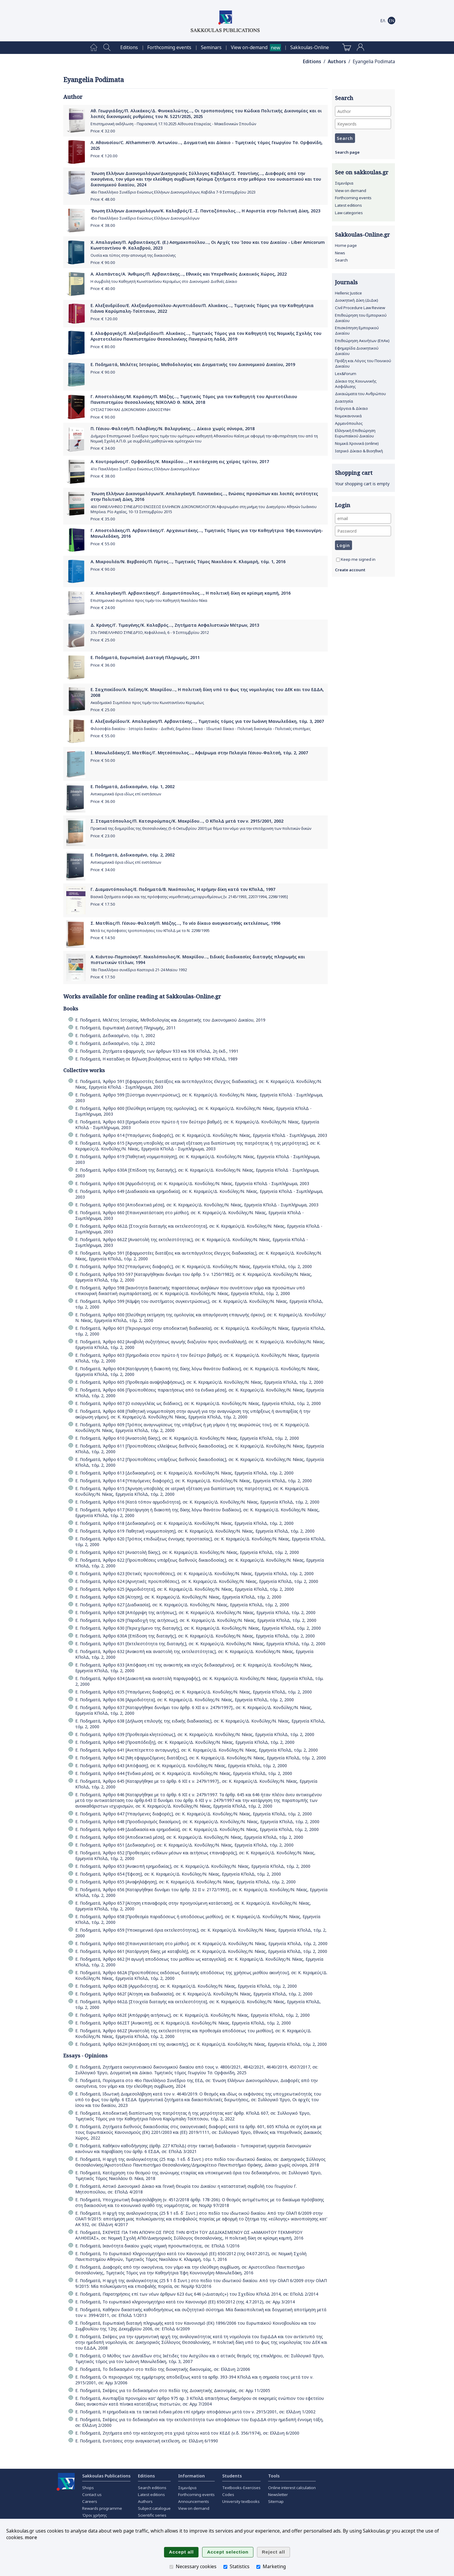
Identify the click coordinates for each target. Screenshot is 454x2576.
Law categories (349, 212)
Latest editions (348, 205)
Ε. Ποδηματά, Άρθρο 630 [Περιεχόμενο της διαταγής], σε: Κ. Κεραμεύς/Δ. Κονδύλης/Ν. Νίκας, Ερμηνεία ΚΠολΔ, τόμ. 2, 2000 (198, 1628)
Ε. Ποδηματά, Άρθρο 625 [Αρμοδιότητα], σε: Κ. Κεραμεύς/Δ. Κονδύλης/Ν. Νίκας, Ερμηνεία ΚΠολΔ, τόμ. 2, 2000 (184, 1589)
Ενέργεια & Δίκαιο (351, 408)
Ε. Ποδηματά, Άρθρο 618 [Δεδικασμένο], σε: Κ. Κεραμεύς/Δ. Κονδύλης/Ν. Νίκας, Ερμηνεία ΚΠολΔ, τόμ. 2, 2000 (184, 1523)
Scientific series (152, 2515)
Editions (129, 47)
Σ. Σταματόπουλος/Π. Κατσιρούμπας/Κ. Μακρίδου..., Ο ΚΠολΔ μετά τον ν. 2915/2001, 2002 (187, 821)
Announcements (193, 2501)
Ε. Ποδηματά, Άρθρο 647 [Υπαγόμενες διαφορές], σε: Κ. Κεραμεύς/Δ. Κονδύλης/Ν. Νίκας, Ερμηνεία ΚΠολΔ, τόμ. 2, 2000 (193, 1814)
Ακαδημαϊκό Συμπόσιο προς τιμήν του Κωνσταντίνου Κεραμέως (147, 702)
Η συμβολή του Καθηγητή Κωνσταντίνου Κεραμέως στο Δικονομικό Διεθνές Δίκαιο (164, 281)
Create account (350, 569)
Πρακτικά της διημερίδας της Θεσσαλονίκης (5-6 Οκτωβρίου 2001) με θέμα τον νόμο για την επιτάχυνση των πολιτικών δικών (201, 828)
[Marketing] (258, 2567)
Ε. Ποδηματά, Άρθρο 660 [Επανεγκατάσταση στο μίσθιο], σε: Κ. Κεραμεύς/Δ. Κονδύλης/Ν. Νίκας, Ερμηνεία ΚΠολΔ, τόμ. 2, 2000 (201, 1943)
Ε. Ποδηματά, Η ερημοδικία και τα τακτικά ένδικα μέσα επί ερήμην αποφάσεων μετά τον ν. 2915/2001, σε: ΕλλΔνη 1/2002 (195, 2412)
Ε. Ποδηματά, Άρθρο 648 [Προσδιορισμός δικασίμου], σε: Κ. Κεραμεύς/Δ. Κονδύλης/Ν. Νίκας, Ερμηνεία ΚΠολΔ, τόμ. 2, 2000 (197, 1821)
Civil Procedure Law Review (360, 307)
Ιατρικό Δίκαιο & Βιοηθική (359, 451)
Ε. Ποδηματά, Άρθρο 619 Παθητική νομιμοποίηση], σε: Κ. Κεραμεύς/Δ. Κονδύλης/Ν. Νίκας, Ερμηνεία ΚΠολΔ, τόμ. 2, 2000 (195, 1531)
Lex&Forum (345, 373)
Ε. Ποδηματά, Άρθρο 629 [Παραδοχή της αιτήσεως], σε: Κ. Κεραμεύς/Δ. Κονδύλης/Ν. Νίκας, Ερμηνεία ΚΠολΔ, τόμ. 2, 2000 (195, 1620)
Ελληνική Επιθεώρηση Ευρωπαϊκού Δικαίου (355, 433)
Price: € (103, 131)
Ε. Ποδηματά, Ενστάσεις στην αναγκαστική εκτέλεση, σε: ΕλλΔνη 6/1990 (146, 2441)
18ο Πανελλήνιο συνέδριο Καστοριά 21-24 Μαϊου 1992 (139, 969)
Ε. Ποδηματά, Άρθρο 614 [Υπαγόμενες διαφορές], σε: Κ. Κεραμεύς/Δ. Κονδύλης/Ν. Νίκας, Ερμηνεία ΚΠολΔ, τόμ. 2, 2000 (193, 1480)
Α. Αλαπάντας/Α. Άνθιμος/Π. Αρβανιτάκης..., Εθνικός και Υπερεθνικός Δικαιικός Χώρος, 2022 (189, 274)
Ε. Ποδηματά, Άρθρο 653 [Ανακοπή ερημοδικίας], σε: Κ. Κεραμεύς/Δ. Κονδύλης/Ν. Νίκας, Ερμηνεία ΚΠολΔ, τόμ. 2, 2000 (192, 1866)
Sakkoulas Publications (106, 2476)
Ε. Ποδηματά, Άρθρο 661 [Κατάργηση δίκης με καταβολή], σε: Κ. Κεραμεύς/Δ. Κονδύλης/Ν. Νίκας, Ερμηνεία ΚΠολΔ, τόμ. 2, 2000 (201, 1951)
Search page (347, 152)
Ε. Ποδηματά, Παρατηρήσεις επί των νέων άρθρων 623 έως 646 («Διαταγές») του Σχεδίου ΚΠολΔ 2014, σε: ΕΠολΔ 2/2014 (196, 2294)
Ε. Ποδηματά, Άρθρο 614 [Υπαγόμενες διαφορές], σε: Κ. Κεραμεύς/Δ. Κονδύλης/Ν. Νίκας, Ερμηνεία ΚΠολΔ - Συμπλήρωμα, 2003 (201, 1135)
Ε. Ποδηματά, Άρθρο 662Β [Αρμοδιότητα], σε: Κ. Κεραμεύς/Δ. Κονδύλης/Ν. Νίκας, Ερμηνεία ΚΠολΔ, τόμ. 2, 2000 (186, 1986)
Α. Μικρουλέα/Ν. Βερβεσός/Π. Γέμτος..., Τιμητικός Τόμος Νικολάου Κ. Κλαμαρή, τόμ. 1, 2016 (188, 561)
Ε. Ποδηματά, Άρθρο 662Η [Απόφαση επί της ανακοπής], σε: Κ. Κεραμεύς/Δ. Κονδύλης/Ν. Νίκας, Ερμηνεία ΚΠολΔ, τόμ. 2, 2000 (201, 2044)
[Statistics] (225, 2567)
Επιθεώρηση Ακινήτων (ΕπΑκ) (362, 340)
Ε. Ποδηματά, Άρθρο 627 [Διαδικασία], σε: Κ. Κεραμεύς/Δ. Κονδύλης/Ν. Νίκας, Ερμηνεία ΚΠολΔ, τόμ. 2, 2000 (182, 1604)
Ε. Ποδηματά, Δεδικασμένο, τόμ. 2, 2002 (133, 855)
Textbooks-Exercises (241, 2487)
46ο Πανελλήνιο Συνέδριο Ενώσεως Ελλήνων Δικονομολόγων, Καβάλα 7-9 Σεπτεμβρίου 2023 (173, 192)
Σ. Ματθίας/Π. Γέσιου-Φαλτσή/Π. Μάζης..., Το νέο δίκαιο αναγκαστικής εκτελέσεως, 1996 (185, 923)
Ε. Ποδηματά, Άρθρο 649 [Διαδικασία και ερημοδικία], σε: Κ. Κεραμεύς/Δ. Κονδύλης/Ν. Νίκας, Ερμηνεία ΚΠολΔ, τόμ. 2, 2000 (197, 1829)
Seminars (211, 47)
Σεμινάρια (344, 183)
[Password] (363, 531)
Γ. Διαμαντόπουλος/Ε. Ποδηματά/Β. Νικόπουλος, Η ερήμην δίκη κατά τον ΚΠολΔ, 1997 (183, 889)
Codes (228, 2494)
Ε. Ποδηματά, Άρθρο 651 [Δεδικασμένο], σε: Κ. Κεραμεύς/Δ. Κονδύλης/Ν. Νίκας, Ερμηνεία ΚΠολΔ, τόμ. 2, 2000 (184, 1845)
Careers (89, 2501)
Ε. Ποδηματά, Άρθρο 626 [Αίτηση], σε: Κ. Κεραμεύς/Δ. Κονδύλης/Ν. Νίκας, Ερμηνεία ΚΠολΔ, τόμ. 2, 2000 (178, 1597)
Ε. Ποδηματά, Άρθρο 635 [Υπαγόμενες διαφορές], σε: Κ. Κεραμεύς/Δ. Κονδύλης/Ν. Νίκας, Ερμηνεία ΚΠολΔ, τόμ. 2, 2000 (193, 1692)
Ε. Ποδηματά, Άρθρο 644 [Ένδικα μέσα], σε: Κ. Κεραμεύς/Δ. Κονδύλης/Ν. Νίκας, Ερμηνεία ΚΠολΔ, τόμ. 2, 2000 (183, 1773)
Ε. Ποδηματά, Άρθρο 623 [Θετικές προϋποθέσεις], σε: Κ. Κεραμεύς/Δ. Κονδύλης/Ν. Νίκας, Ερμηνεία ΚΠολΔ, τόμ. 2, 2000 (194, 1573)
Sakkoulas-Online (309, 47)
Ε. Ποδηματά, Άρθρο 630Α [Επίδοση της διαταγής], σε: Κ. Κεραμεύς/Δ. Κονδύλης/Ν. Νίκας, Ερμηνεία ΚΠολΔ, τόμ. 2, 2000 (195, 1636)
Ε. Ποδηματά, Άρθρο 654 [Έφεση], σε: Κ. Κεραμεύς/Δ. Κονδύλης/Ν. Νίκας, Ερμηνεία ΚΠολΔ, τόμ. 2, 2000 (178, 1874)
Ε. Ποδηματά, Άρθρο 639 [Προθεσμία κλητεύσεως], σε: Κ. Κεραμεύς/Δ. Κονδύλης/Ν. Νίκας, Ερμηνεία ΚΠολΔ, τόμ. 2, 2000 (194, 1734)
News (340, 253)
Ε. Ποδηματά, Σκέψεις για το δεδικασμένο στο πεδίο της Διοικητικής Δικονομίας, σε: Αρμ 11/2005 (172, 2390)
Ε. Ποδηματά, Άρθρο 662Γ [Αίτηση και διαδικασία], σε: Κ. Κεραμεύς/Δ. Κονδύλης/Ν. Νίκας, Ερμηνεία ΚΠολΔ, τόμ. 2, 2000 (193, 1994)
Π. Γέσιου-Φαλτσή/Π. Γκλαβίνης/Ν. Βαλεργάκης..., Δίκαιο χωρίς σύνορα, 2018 (173, 428)
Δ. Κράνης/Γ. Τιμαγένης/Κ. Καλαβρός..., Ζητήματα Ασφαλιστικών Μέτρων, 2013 (175, 625)
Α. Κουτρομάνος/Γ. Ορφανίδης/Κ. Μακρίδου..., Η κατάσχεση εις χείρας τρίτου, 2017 (180, 461)
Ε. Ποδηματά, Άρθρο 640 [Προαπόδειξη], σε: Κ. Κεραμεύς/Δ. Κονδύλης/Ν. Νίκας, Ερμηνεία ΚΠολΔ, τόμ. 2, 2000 (184, 1742)
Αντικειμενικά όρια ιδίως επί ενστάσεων (126, 794)
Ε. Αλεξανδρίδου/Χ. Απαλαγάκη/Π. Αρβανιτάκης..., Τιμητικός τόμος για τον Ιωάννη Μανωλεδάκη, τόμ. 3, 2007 (207, 721)
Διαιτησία (344, 401)
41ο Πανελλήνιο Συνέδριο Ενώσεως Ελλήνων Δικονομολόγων (145, 469)
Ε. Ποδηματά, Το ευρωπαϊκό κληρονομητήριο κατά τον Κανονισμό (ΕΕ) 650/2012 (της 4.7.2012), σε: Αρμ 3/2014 (185, 2302)
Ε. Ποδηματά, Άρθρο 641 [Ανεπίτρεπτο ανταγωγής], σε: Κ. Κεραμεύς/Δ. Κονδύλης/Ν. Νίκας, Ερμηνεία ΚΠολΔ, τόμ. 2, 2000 (196, 1750)
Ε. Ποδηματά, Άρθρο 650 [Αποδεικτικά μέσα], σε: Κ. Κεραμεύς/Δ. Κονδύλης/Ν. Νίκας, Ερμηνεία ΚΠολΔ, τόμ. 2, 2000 (189, 1837)
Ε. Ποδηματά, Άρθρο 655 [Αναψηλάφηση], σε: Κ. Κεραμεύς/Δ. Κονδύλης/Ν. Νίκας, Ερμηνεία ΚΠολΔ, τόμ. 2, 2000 (185, 1882)
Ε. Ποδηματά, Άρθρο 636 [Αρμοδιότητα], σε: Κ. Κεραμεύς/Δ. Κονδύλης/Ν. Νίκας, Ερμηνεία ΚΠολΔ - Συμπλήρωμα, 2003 (192, 1183)
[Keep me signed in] (338, 560)
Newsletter (278, 2494)
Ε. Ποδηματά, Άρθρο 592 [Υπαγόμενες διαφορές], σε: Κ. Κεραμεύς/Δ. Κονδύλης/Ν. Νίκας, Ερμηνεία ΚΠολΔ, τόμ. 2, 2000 (193, 1266)
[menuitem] (93, 48)
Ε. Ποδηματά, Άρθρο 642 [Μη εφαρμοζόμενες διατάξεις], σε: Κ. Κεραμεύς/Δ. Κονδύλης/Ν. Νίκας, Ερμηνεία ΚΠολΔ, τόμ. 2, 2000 (200, 1758)
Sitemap (276, 2501)
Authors (337, 61)
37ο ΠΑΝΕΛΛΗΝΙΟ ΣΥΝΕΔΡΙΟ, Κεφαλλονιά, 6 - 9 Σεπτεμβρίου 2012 (150, 632)
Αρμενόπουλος (349, 423)
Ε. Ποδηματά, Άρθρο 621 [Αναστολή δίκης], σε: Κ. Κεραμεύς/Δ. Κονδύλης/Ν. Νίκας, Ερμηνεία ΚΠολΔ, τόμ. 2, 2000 (187, 1552)
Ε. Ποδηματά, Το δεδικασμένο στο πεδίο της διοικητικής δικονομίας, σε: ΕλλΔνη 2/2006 (162, 2369)
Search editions (152, 2487)
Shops (88, 2487)
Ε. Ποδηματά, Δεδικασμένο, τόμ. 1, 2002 (133, 786)
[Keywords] (363, 124)
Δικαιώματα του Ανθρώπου (360, 393)
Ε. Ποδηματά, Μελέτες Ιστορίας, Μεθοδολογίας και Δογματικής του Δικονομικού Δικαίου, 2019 (193, 364)
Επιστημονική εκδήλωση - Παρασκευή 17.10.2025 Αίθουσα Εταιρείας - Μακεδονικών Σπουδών (173, 123)
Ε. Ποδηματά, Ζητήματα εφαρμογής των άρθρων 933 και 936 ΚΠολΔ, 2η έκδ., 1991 (156, 1051)
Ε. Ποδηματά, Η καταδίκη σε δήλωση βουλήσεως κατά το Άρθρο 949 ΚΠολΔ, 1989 (156, 1059)
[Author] (363, 111)
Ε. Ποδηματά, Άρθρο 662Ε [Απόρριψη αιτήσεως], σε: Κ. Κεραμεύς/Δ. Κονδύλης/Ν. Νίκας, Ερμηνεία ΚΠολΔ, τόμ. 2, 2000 (192, 2015)
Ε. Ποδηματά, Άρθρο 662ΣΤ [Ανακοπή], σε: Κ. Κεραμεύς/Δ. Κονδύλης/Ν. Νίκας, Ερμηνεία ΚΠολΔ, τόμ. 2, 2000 (183, 2023)
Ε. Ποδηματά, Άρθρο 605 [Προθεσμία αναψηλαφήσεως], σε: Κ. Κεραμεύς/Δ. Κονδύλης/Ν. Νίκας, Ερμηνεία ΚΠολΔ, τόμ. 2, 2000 (199, 1382)
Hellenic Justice (348, 293)
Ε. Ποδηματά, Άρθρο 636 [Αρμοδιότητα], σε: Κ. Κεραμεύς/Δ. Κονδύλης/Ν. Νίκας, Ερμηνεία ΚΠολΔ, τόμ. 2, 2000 (184, 1699)
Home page (346, 245)
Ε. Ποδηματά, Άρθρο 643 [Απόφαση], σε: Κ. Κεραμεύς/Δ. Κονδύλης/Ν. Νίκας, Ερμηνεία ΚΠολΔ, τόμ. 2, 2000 (181, 1765)
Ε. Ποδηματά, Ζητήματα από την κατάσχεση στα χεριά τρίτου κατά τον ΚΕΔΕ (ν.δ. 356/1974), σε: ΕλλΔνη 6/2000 (187, 2433)
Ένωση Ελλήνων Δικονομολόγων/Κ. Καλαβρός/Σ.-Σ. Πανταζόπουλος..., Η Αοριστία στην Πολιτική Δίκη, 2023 (205, 211)
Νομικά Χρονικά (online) (357, 443)
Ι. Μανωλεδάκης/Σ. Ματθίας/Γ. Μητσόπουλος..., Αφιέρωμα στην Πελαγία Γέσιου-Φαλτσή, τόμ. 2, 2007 (199, 753)
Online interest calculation (292, 2487)
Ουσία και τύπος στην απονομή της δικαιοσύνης (133, 255)
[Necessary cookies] (171, 2567)
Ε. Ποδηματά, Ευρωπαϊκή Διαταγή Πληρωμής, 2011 (145, 657)
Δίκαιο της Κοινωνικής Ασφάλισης (356, 383)
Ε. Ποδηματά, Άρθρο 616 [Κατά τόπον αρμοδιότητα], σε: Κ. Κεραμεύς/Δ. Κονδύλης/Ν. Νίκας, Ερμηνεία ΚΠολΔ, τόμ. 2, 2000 (197, 1502)
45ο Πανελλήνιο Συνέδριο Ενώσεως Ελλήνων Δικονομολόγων (145, 218)
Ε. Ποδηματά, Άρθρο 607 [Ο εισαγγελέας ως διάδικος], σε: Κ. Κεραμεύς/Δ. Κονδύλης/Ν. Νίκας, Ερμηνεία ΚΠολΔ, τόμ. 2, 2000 (198, 1403)
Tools (273, 2476)
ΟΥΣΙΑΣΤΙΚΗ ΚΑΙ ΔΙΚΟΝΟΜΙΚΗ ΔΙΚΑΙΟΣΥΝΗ (130, 409)
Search (341, 260)
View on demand (350, 190)
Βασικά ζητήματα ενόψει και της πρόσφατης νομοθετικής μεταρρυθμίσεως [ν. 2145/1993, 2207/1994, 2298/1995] (189, 896)
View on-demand (249, 47)
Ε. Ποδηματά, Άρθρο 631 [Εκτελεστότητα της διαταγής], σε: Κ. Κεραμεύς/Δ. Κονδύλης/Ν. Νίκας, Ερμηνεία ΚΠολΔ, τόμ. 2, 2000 (200, 1643)
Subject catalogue (154, 2508)
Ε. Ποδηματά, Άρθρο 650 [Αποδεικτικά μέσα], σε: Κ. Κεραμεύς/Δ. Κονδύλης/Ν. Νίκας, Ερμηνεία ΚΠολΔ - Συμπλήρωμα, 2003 (196, 1205)
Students (232, 2476)
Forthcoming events (169, 47)
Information (191, 2476)
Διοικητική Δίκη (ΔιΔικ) (356, 300)
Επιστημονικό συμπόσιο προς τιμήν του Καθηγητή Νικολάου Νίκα (149, 600)
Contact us (92, 2494)
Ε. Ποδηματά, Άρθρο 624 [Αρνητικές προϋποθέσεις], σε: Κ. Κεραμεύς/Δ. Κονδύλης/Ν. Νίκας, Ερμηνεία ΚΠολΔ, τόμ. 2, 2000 (196, 1581)
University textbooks (241, 2501)
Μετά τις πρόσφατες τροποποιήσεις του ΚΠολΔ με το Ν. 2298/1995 (150, 930)
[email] (363, 518)
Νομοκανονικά (348, 415)
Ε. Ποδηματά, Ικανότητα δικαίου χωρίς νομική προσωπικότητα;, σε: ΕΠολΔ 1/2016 (157, 2246)
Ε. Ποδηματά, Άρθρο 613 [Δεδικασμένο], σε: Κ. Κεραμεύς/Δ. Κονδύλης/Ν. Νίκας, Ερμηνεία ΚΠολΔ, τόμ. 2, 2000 (184, 1473)
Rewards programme (102, 2508)
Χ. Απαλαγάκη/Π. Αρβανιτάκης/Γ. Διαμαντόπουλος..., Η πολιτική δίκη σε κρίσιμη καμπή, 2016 (191, 593)
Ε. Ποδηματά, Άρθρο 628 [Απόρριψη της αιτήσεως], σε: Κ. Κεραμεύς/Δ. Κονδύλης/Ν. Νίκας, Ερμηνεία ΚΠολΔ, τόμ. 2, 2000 (195, 1612)
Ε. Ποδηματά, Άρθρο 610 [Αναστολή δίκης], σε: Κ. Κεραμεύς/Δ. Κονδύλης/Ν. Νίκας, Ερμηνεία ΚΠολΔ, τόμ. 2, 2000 (187, 1438)
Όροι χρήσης (94, 2515)
